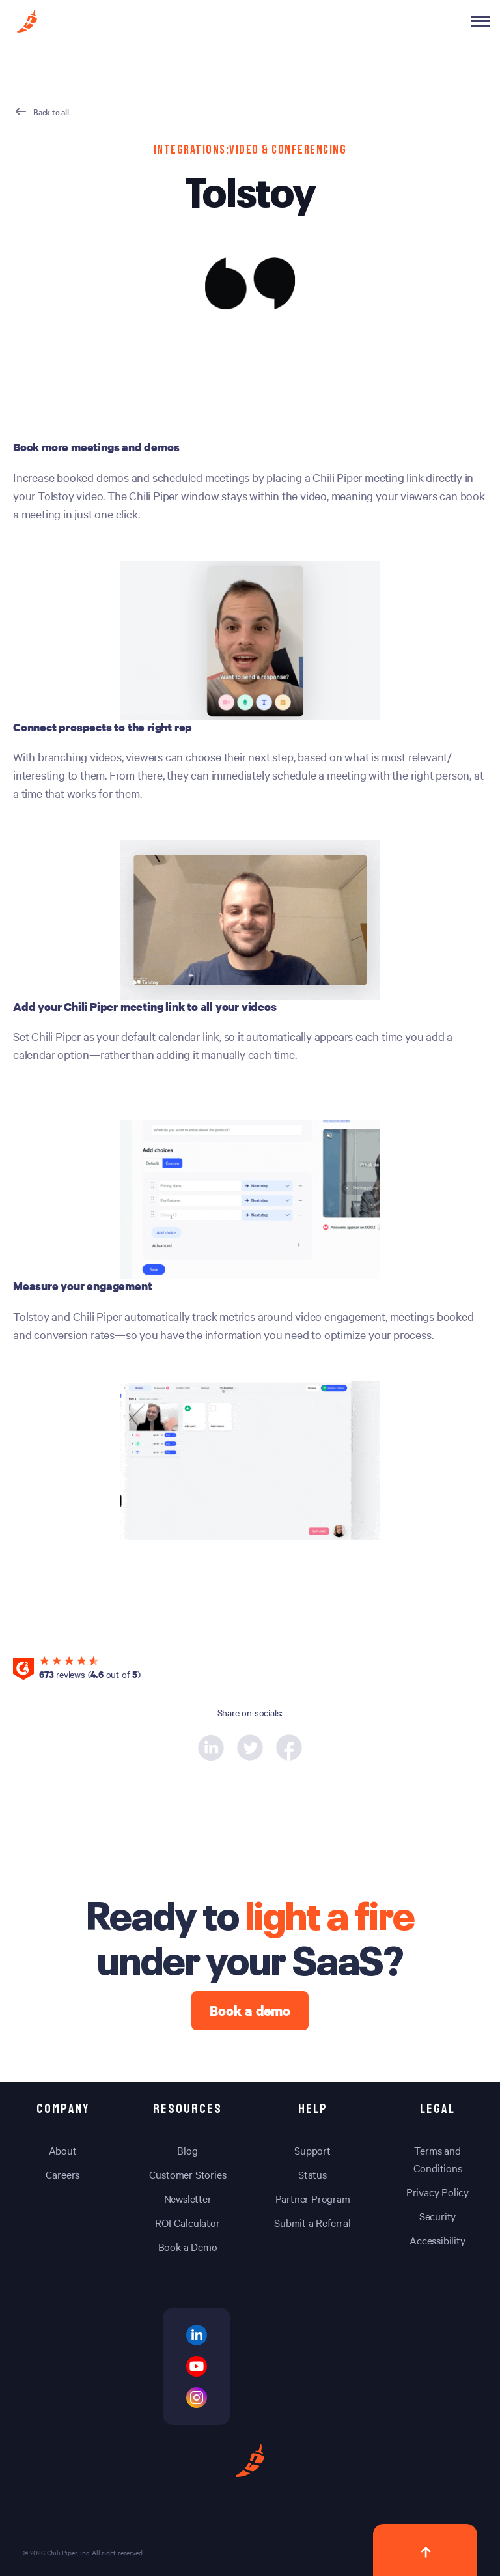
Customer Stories (188, 2174)
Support (312, 2150)
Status (312, 2174)
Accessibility (437, 2240)
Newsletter (188, 2198)
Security (437, 2216)
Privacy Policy (437, 2192)
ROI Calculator (187, 2222)
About (63, 2150)
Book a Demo (187, 2246)
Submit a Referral (312, 2222)
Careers (63, 2174)
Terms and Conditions (437, 2159)
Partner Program (312, 2198)
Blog (187, 2150)
